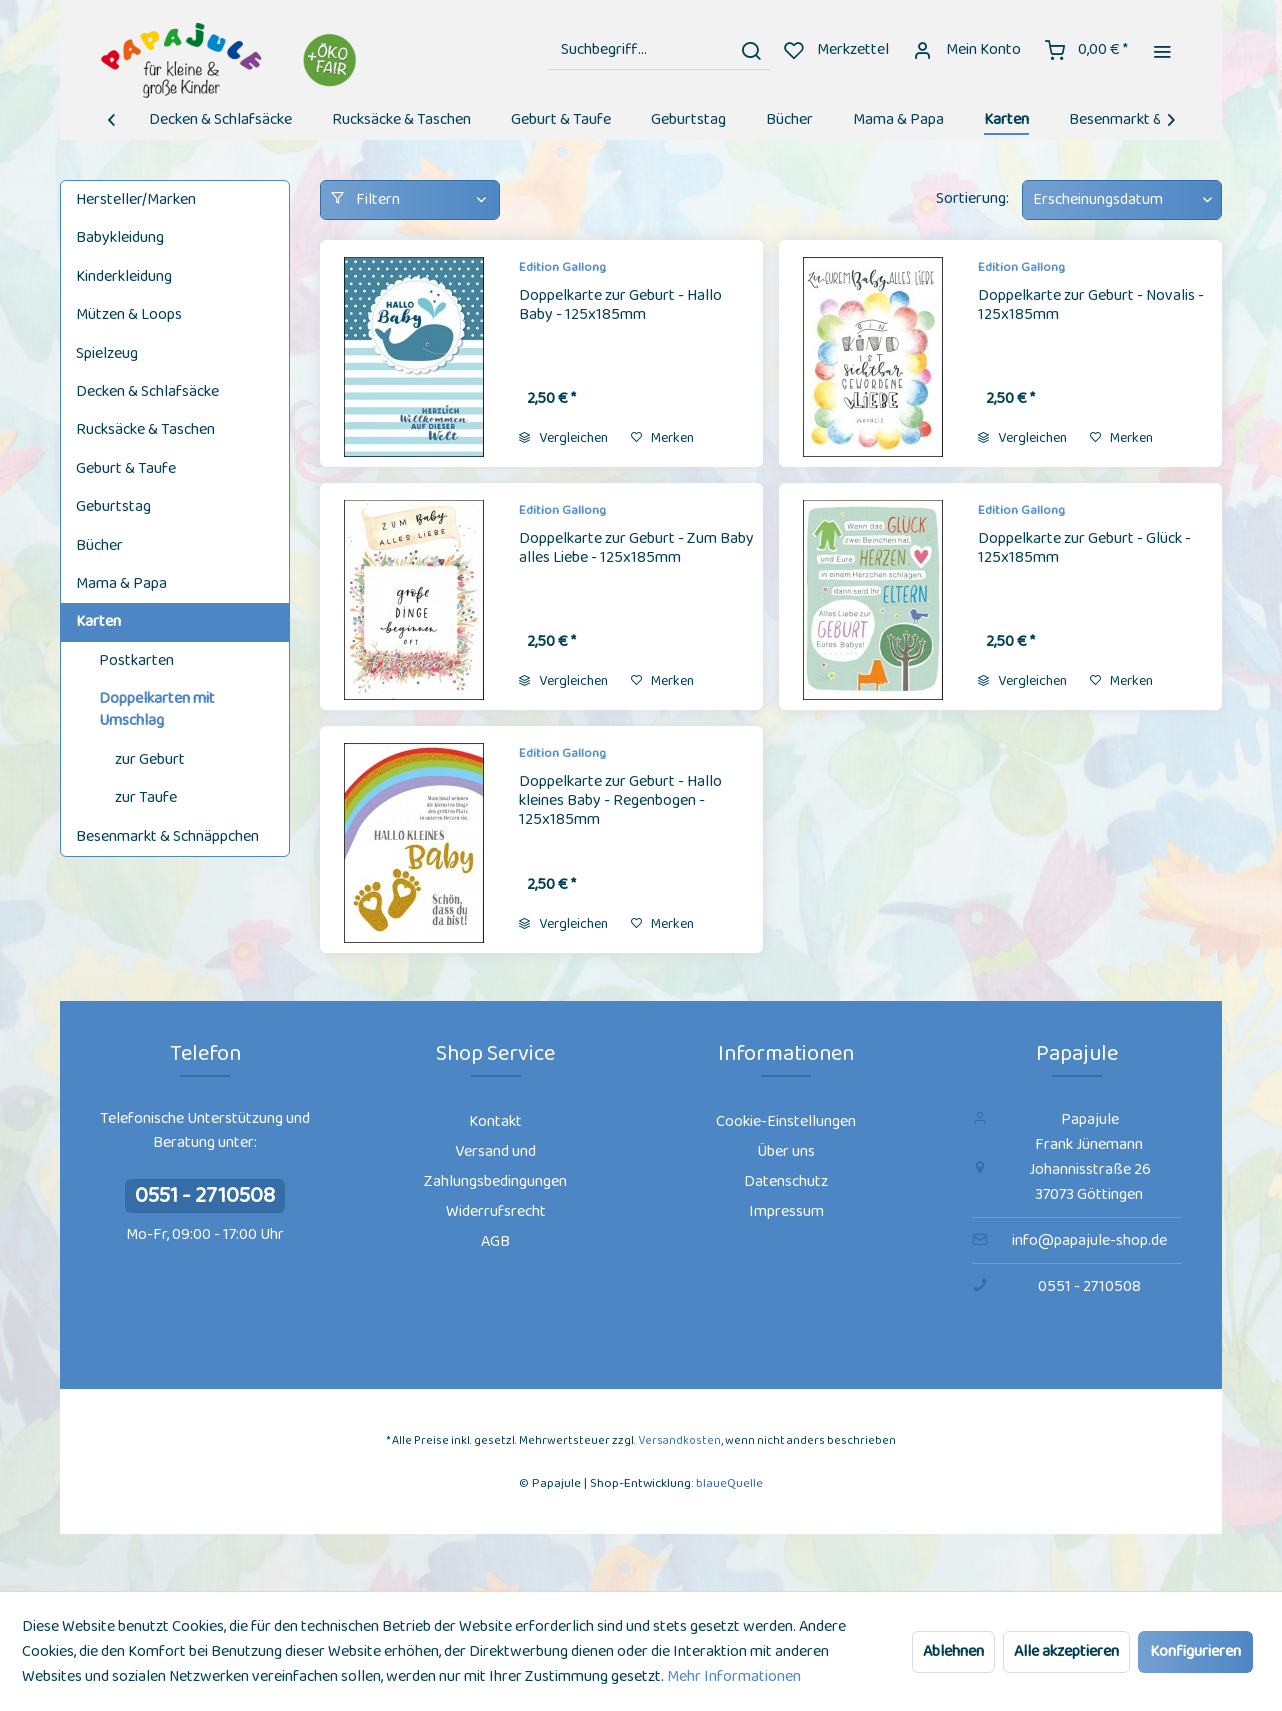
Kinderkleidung (124, 276)
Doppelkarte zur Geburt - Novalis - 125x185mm (1091, 306)
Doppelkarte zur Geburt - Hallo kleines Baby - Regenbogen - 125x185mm (620, 802)
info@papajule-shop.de (1089, 1240)
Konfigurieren (1195, 1651)
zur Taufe (146, 797)
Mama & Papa (121, 583)
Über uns (786, 1151)
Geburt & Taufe (126, 468)
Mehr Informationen (734, 1676)
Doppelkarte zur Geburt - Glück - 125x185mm (1084, 549)
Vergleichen (563, 438)
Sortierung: (972, 198)
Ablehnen (953, 1651)
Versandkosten (679, 1440)
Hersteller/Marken (136, 199)
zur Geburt (150, 759)
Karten (98, 621)
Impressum (786, 1211)
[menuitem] (658, 50)
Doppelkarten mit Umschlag (157, 709)
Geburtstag (113, 506)
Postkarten (136, 660)
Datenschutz (786, 1181)
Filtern (365, 199)
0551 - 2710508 (205, 1196)
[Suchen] (751, 50)
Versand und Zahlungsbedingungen (495, 1166)
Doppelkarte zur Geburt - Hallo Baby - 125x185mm (620, 306)
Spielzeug (107, 353)
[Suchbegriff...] (658, 50)
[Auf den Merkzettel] (662, 438)
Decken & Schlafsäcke (147, 391)
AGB (495, 1241)
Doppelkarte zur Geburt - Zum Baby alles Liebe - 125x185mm (636, 549)
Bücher (99, 545)
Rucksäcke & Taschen (145, 429)
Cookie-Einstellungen (786, 1121)
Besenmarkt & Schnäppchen (167, 836)
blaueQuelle (729, 1483)
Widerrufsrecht (496, 1211)
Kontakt (495, 1121)
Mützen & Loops (129, 314)
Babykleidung (120, 237)
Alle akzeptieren (1066, 1651)
